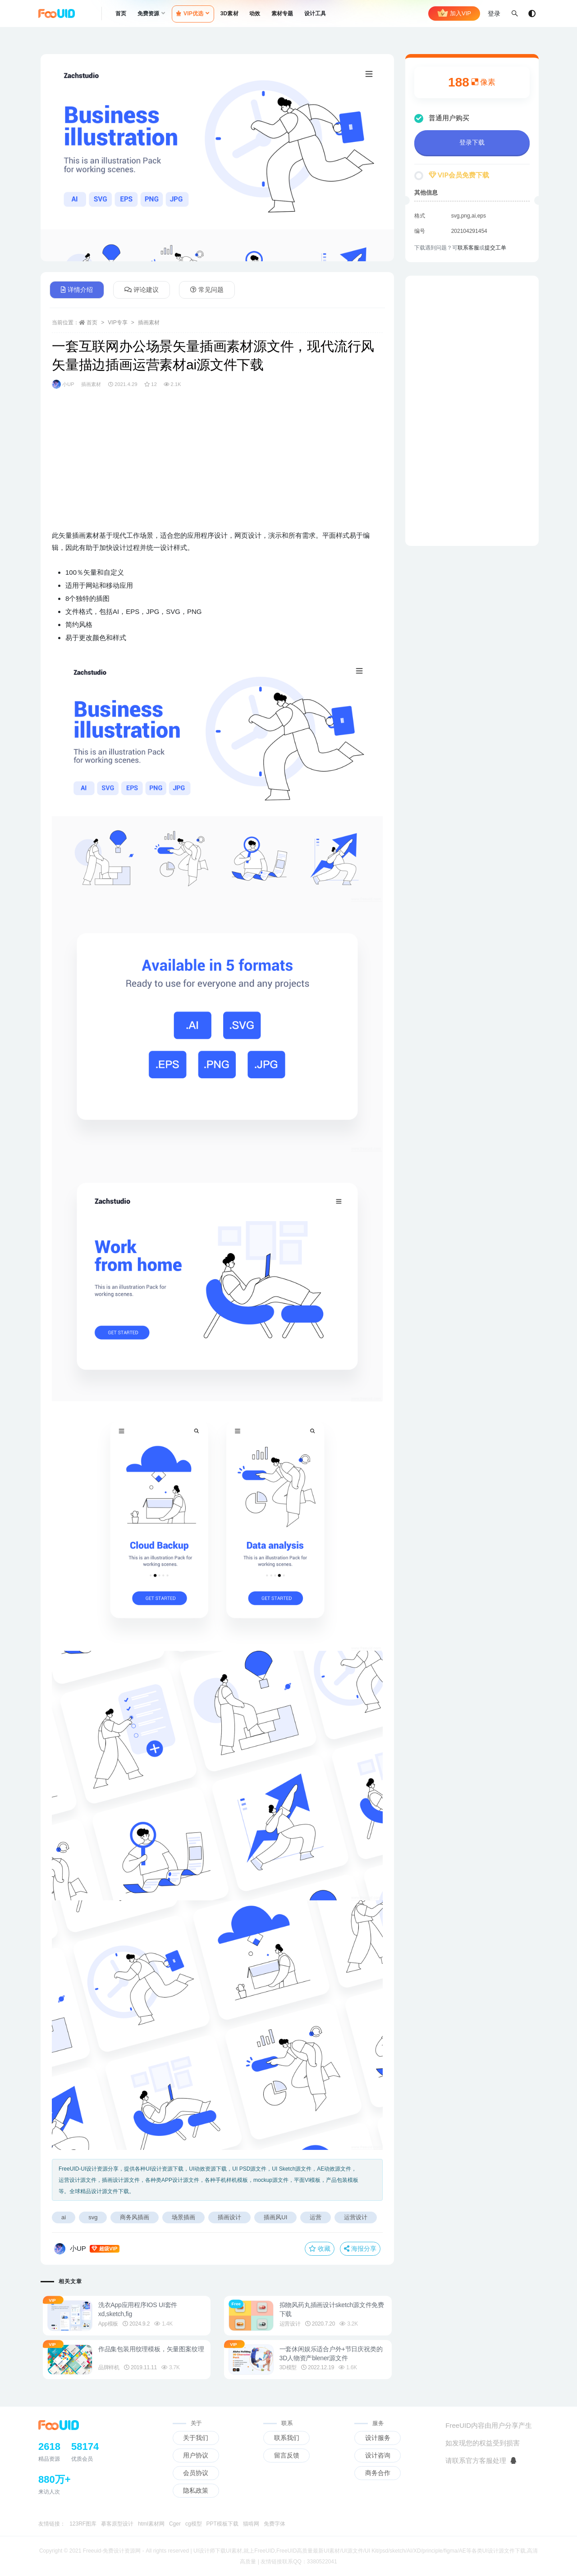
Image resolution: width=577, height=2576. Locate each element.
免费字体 (274, 2524)
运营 (315, 2217)
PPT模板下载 (222, 2524)
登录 (494, 13)
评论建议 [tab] (141, 289)
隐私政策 (195, 2490)
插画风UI (275, 2217)
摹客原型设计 (117, 2524)
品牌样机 (112, 2367)
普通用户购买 (441, 118)
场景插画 (183, 2217)
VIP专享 (117, 322)
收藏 (319, 2248)
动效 (254, 13)
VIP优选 (190, 13)
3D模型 (291, 2367)
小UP (63, 384)
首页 (120, 13)
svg (92, 2217)
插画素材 (149, 322)
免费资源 (148, 13)
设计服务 (377, 2437)
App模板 (111, 2324)
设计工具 (315, 13)
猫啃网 (251, 2524)
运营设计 (355, 2217)
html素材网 (151, 2524)
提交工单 (495, 248)
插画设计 (229, 2217)
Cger (175, 2524)
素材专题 (282, 13)
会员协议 (195, 2472)
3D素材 (229, 13)
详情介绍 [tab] (77, 289)
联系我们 (286, 2437)
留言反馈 (286, 2455)
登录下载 (472, 142)
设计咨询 (377, 2455)
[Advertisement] (217, 466)
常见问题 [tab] (207, 289)
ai (63, 2217)
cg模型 (193, 2524)
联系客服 (468, 248)
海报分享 (360, 2248)
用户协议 (195, 2455)
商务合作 (377, 2472)
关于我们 (195, 2437)
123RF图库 (82, 2524)
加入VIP (454, 13)
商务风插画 (134, 2217)
